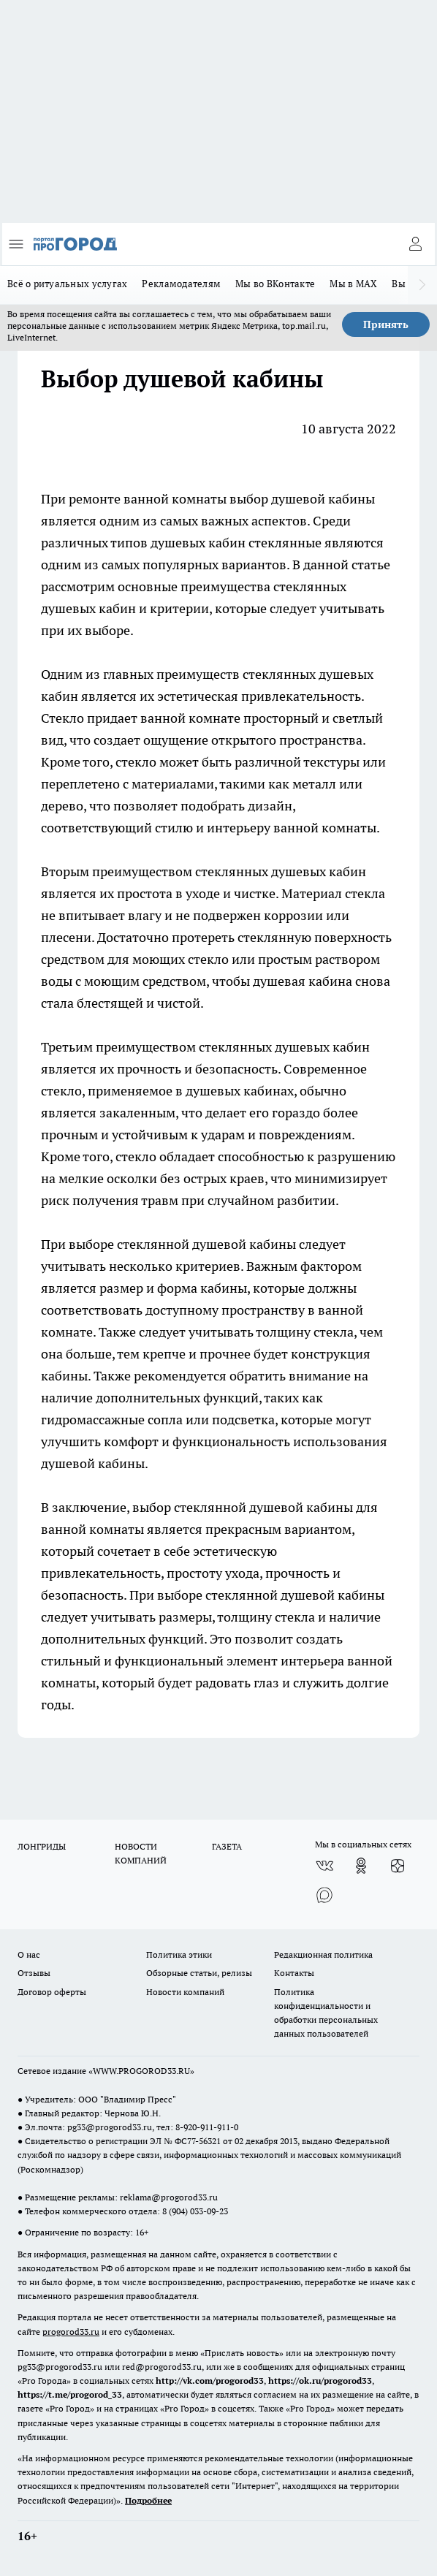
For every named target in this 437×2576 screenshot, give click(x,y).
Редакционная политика (323, 1954)
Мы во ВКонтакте (275, 283)
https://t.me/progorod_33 (70, 2394)
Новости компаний (185, 1991)
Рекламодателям (181, 283)
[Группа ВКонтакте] (324, 1865)
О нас (29, 1954)
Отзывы (34, 1972)
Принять (385, 324)
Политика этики (179, 1954)
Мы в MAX (353, 283)
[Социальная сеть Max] (324, 1895)
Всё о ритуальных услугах (67, 283)
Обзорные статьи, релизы (199, 1972)
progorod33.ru (70, 2331)
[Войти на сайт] (415, 244)
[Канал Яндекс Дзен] (397, 1865)
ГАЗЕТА (227, 1846)
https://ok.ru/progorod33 (320, 2380)
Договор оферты (52, 1991)
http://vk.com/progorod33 (210, 2380)
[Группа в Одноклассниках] (361, 1865)
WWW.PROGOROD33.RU (141, 2070)
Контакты (294, 1972)
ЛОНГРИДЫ (42, 1846)
